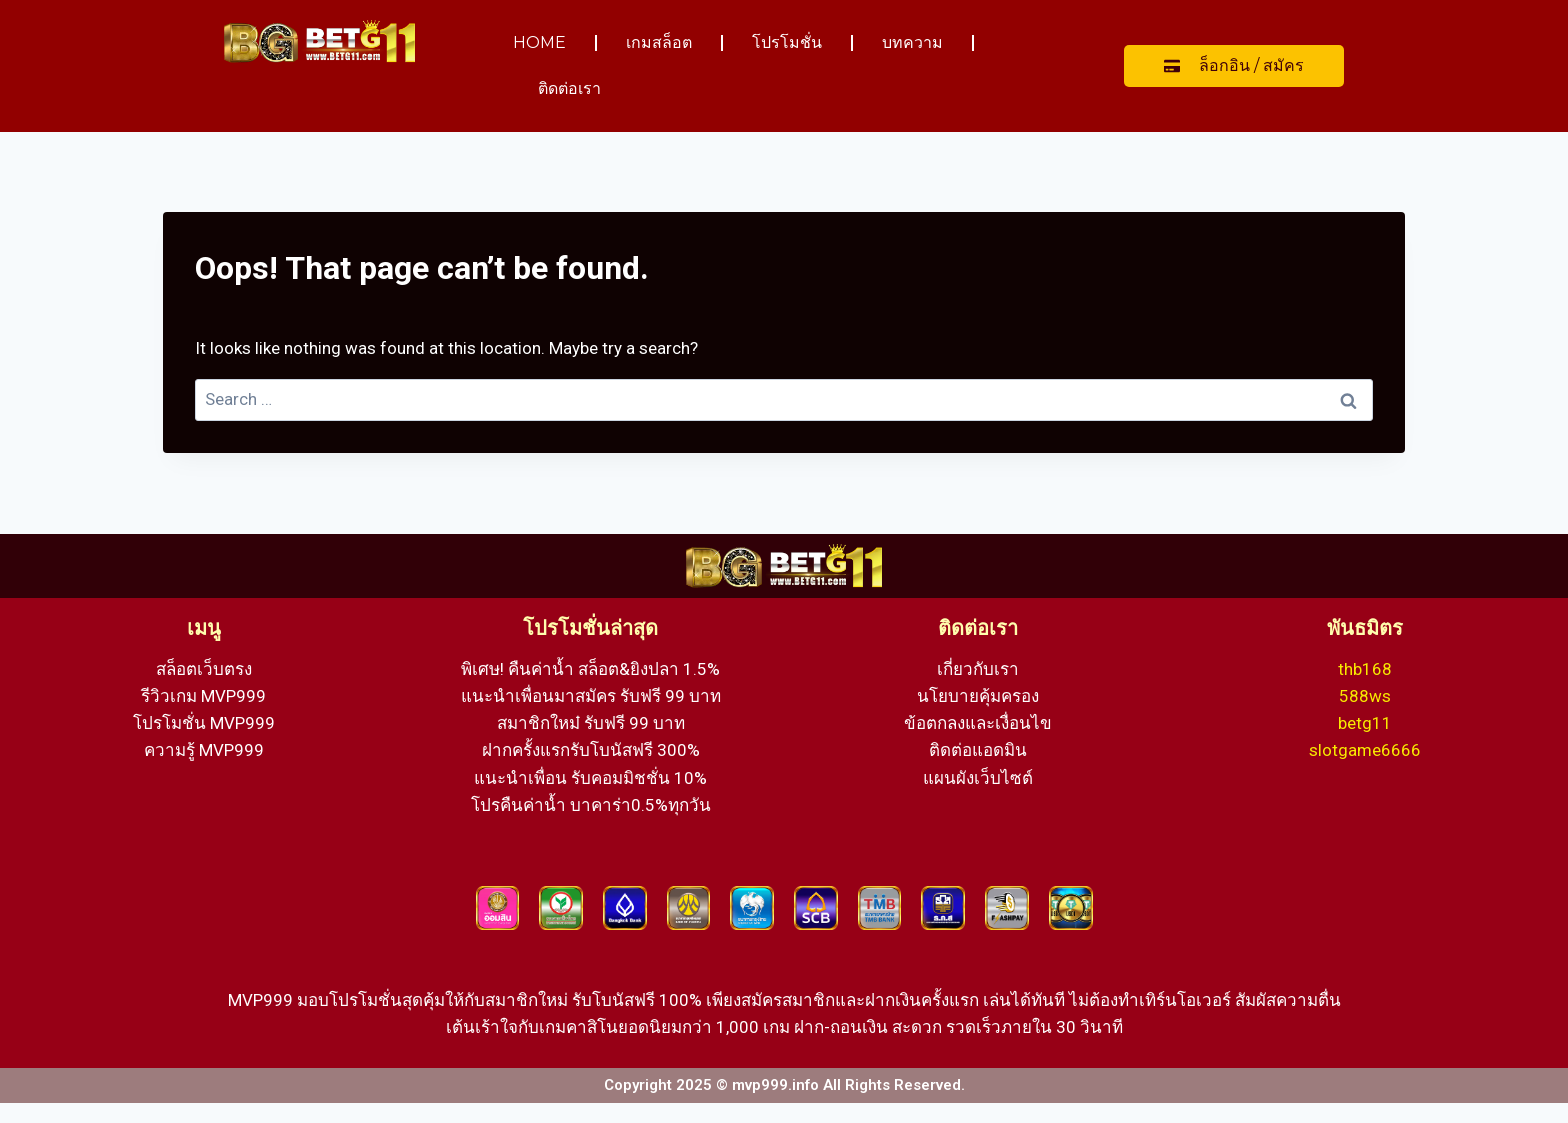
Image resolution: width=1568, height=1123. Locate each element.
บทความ (912, 42)
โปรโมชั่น (787, 42)
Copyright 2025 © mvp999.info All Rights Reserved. (784, 1085)
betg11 (1365, 723)
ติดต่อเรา (569, 88)
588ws (1365, 696)
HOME (539, 42)
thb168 (1365, 669)
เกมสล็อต (659, 42)
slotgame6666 (1365, 750)
